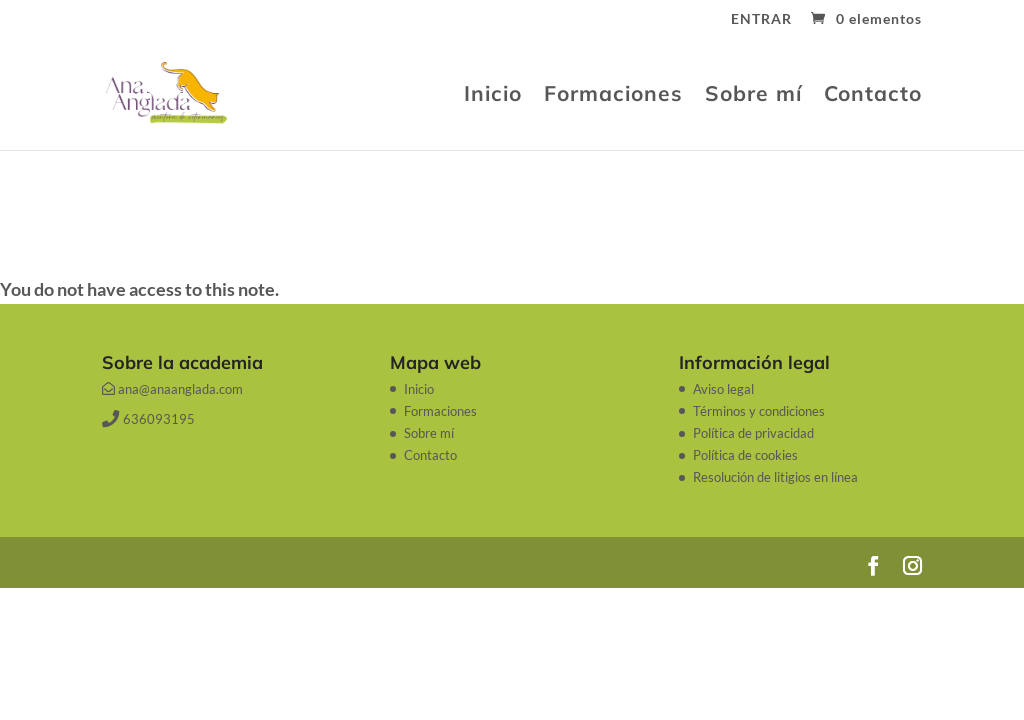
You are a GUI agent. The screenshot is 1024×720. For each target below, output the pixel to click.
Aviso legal (723, 389)
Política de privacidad (753, 433)
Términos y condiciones (759, 411)
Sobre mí (753, 96)
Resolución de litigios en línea (775, 477)
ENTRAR (761, 19)
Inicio (493, 96)
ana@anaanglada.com (172, 389)
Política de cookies (745, 455)
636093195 (148, 419)
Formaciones (613, 96)
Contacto (873, 96)
